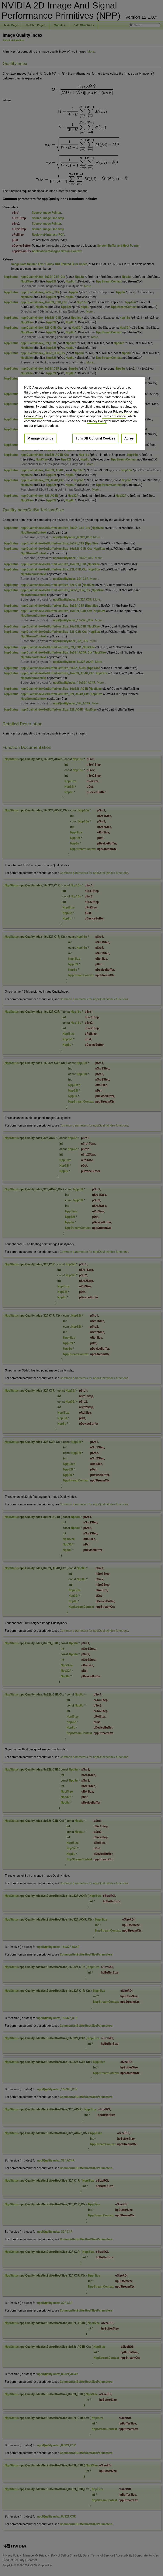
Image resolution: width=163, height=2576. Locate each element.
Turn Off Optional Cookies (95, 438)
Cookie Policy (33, 416)
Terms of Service (114, 416)
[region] (81, 413)
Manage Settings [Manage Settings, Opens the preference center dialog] (40, 438)
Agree (128, 438)
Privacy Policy (122, 411)
